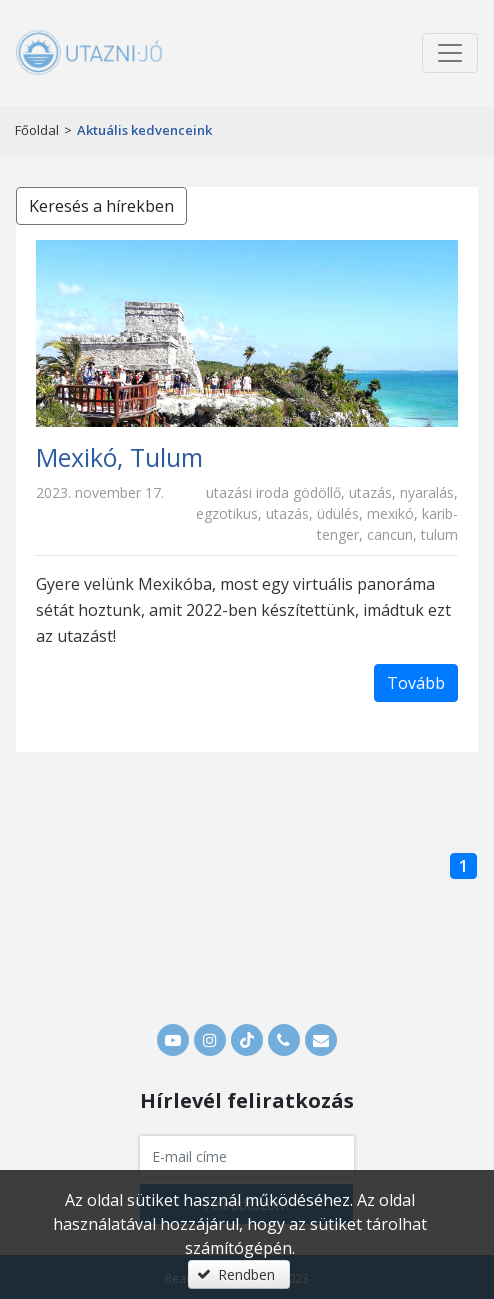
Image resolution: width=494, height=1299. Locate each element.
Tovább (416, 683)
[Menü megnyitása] (450, 53)
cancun (390, 534)
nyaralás (427, 492)
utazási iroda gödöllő (273, 492)
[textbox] (247, 1156)
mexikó (390, 513)
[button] (239, 1274)
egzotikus (227, 513)
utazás (370, 492)
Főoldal (37, 130)
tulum (439, 534)
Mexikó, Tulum (119, 457)
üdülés (338, 513)
